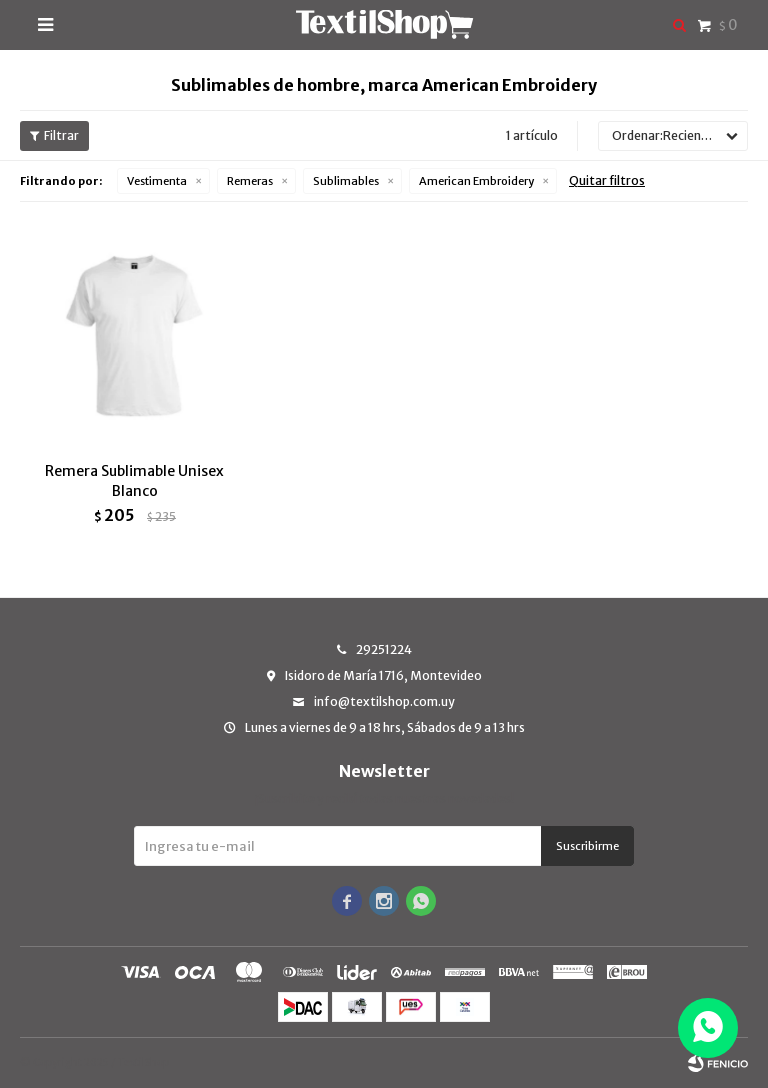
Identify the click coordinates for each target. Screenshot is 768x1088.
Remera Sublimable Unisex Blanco (134, 481)
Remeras (250, 181)
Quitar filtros (607, 180)
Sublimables (346, 181)
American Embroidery (476, 181)
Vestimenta (157, 181)
